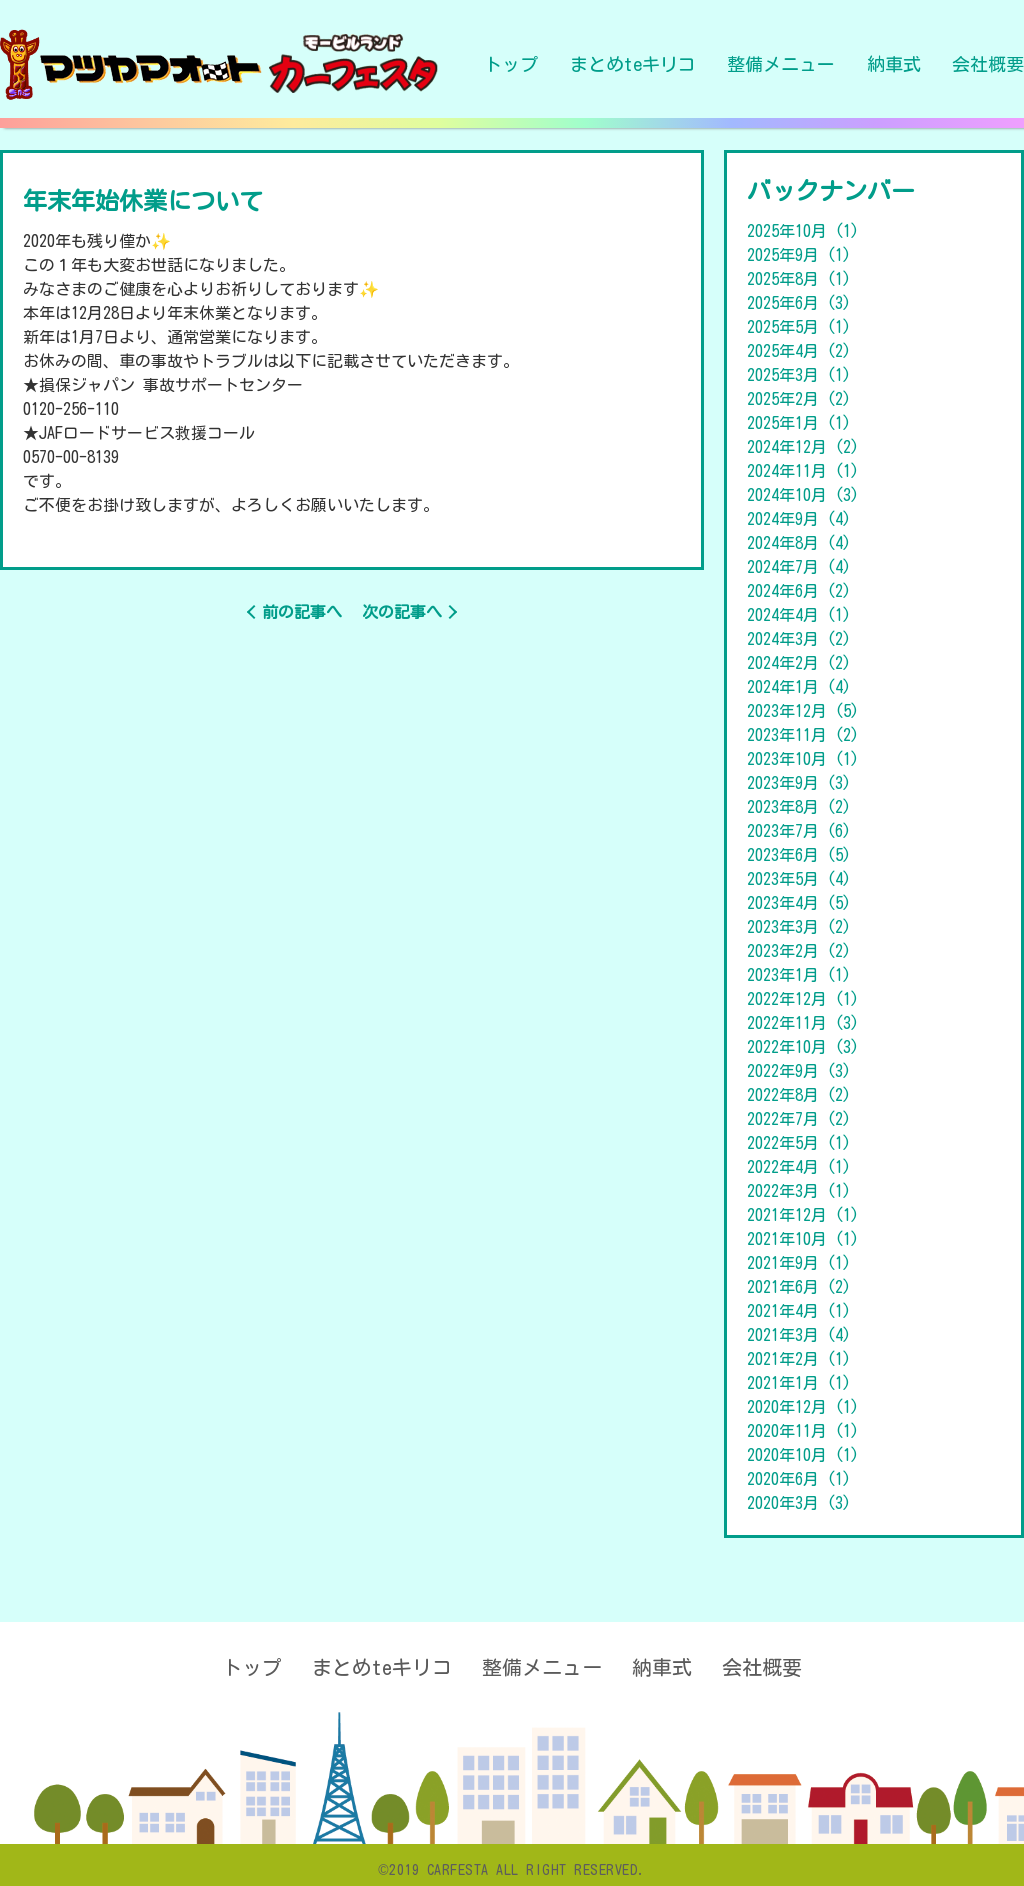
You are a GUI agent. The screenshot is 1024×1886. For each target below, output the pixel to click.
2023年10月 (803, 759)
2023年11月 (803, 735)
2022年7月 (799, 1119)
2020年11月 (803, 1431)
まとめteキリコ (633, 64)
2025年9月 (799, 255)
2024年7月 (799, 567)
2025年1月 (799, 423)
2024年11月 (803, 471)
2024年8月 (799, 543)
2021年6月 (799, 1287)
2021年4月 (799, 1311)
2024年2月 (799, 663)
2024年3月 (799, 639)
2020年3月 (799, 1503)
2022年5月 (799, 1143)
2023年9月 (799, 783)
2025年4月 (799, 351)
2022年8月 (799, 1095)
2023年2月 (799, 951)
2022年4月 (799, 1167)
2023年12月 (803, 711)
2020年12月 (803, 1407)
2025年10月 (803, 231)
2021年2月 (799, 1359)
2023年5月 (799, 879)
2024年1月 (799, 687)
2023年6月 (799, 855)
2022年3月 (799, 1191)
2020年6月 (799, 1479)
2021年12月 (803, 1215)
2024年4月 (799, 615)
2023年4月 (799, 903)
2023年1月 (799, 975)
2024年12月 (803, 447)
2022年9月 (799, 1071)
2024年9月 (799, 519)
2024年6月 (799, 591)
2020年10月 (803, 1455)
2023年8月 (799, 807)
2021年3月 (799, 1335)
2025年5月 (799, 327)
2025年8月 (799, 279)
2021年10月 (803, 1239)
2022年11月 (803, 1023)
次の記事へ (402, 612)
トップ (511, 64)
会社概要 (988, 64)
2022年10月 (803, 1047)
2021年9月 (799, 1263)
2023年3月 (799, 927)
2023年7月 (799, 831)
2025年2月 (799, 399)
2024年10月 (803, 495)
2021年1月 (799, 1383)
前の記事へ (302, 612)
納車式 (894, 64)
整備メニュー (781, 64)
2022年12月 (803, 999)
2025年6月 (799, 303)
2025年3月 (799, 375)
